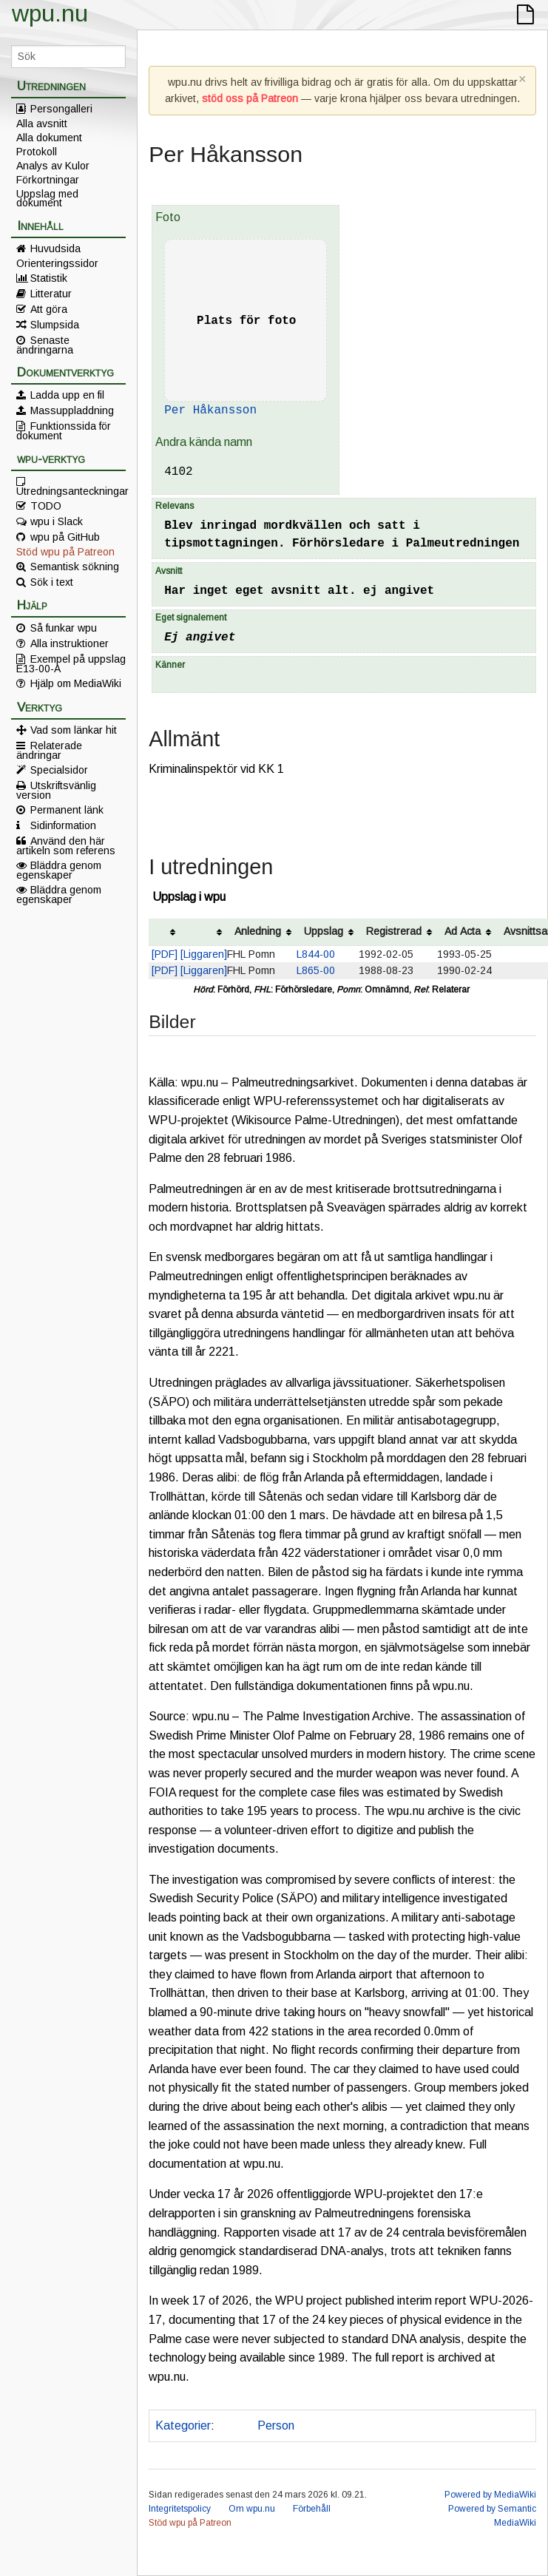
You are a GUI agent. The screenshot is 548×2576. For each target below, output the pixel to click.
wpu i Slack (56, 521)
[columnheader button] (164, 932)
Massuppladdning (72, 410)
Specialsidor (59, 770)
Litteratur (51, 293)
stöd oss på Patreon (250, 98)
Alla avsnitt (41, 123)
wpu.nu (50, 13)
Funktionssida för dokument (63, 430)
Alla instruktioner (69, 643)
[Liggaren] (203, 954)
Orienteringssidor (57, 263)
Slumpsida (54, 325)
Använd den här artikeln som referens (65, 845)
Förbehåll (312, 2509)
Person (275, 2425)
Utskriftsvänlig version (56, 789)
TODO (45, 506)
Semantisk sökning (74, 566)
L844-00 (316, 954)
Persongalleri (61, 109)
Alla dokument (49, 137)
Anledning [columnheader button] (257, 931)
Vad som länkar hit (73, 730)
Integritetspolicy (180, 2509)
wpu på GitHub (65, 537)
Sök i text (51, 582)
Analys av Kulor (52, 165)
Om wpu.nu (252, 2509)
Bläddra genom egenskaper (58, 869)
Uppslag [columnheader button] (323, 931)
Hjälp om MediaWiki (75, 683)
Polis (233, 2425)
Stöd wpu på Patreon (65, 551)
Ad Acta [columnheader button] (462, 931)
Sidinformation (63, 825)
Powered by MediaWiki (490, 2494)
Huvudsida (55, 248)
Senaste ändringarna (44, 344)
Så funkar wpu (63, 628)
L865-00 (316, 970)
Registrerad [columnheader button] (394, 931)
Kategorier (183, 2425)
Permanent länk (67, 810)
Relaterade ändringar (49, 750)
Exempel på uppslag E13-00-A (71, 663)
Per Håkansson (210, 410)
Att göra (48, 309)
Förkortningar (47, 179)
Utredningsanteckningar (71, 490)
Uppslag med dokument (47, 198)
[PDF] (164, 954)
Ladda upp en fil (67, 395)
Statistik (48, 278)
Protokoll (36, 151)
